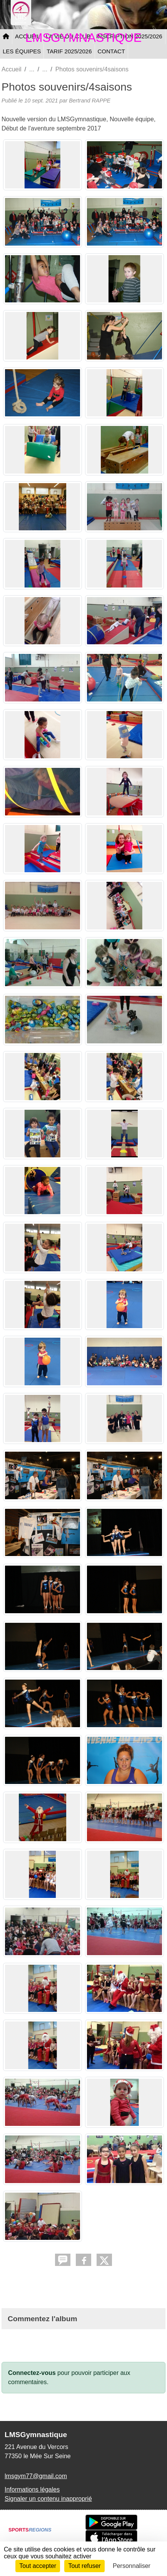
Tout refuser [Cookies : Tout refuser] (84, 2566)
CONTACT (111, 51)
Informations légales (32, 2489)
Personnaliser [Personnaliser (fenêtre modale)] (131, 2566)
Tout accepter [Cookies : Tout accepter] (37, 2566)
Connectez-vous (32, 2373)
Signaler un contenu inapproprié (48, 2498)
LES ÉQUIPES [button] (22, 51)
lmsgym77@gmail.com (36, 2476)
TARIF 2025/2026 (69, 51)
